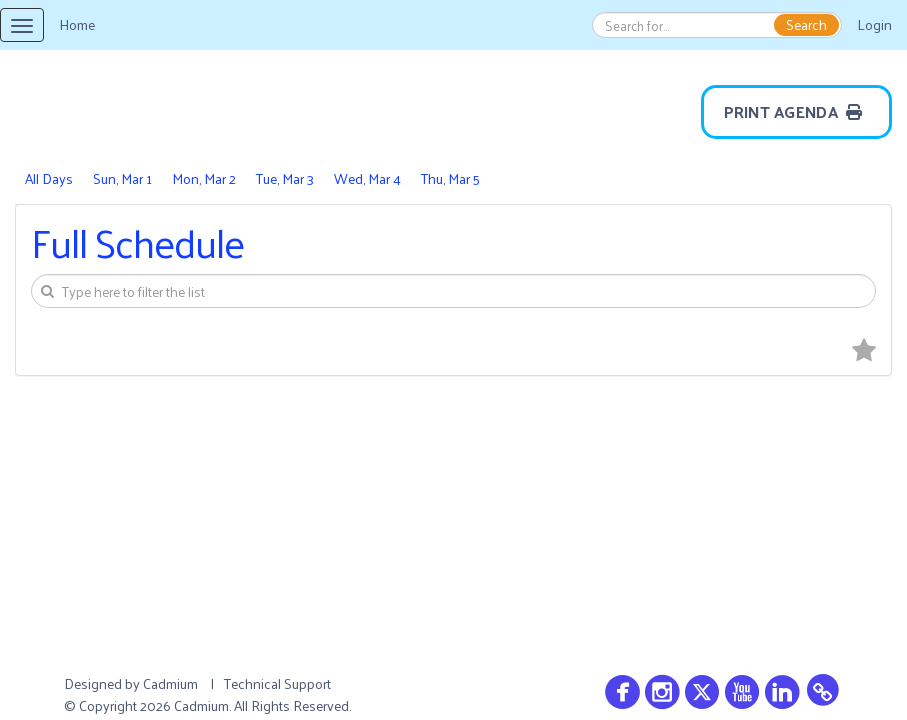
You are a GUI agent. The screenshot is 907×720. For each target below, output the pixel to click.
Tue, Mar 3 (285, 178)
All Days (49, 178)
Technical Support (277, 683)
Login (874, 24)
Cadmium (170, 683)
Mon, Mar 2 (204, 178)
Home (77, 24)
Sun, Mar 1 (122, 178)
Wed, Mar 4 (367, 178)
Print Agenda (796, 111)
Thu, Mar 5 (450, 178)
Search (806, 25)
